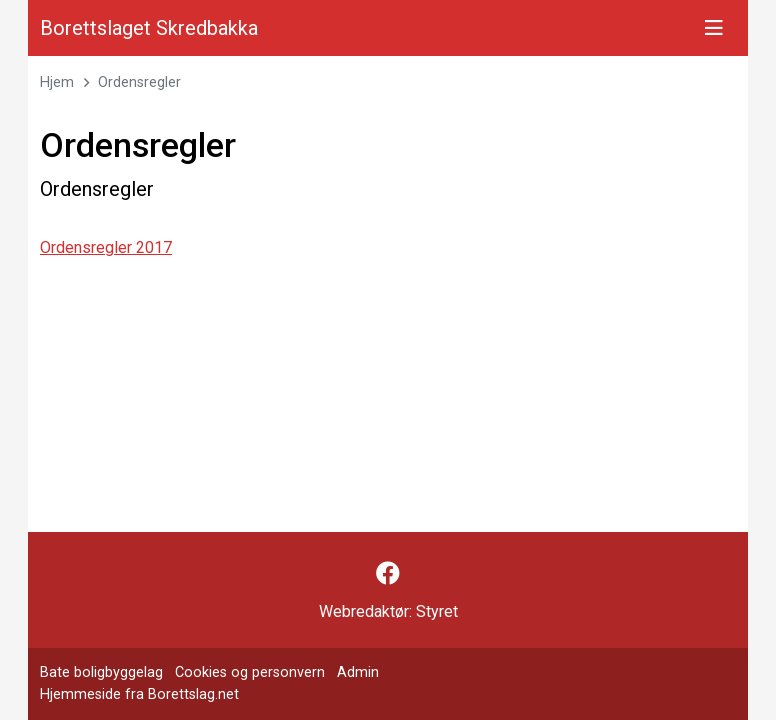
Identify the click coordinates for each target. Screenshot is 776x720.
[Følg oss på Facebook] (388, 574)
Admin (358, 672)
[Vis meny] (714, 28)
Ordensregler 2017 (106, 247)
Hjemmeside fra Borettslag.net (139, 694)
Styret (437, 611)
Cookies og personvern (250, 672)
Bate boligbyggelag (101, 672)
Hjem (57, 82)
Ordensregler (139, 82)
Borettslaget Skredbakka (149, 28)
